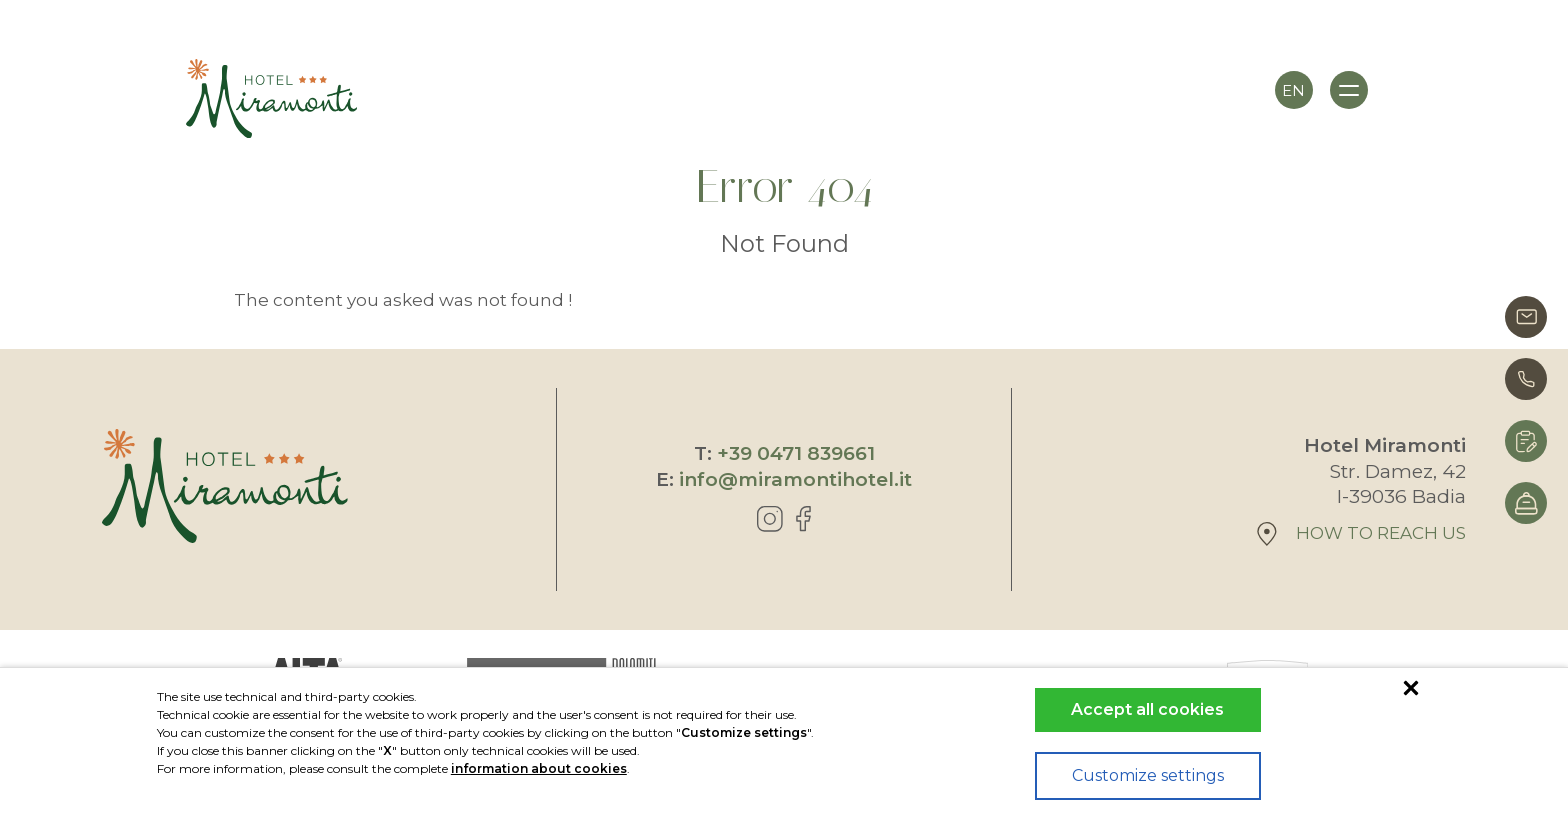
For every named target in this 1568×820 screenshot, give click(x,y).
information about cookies (539, 768)
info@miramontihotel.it (795, 479)
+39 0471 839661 (796, 453)
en (1293, 90)
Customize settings (1148, 775)
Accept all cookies (1147, 709)
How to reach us (1361, 534)
